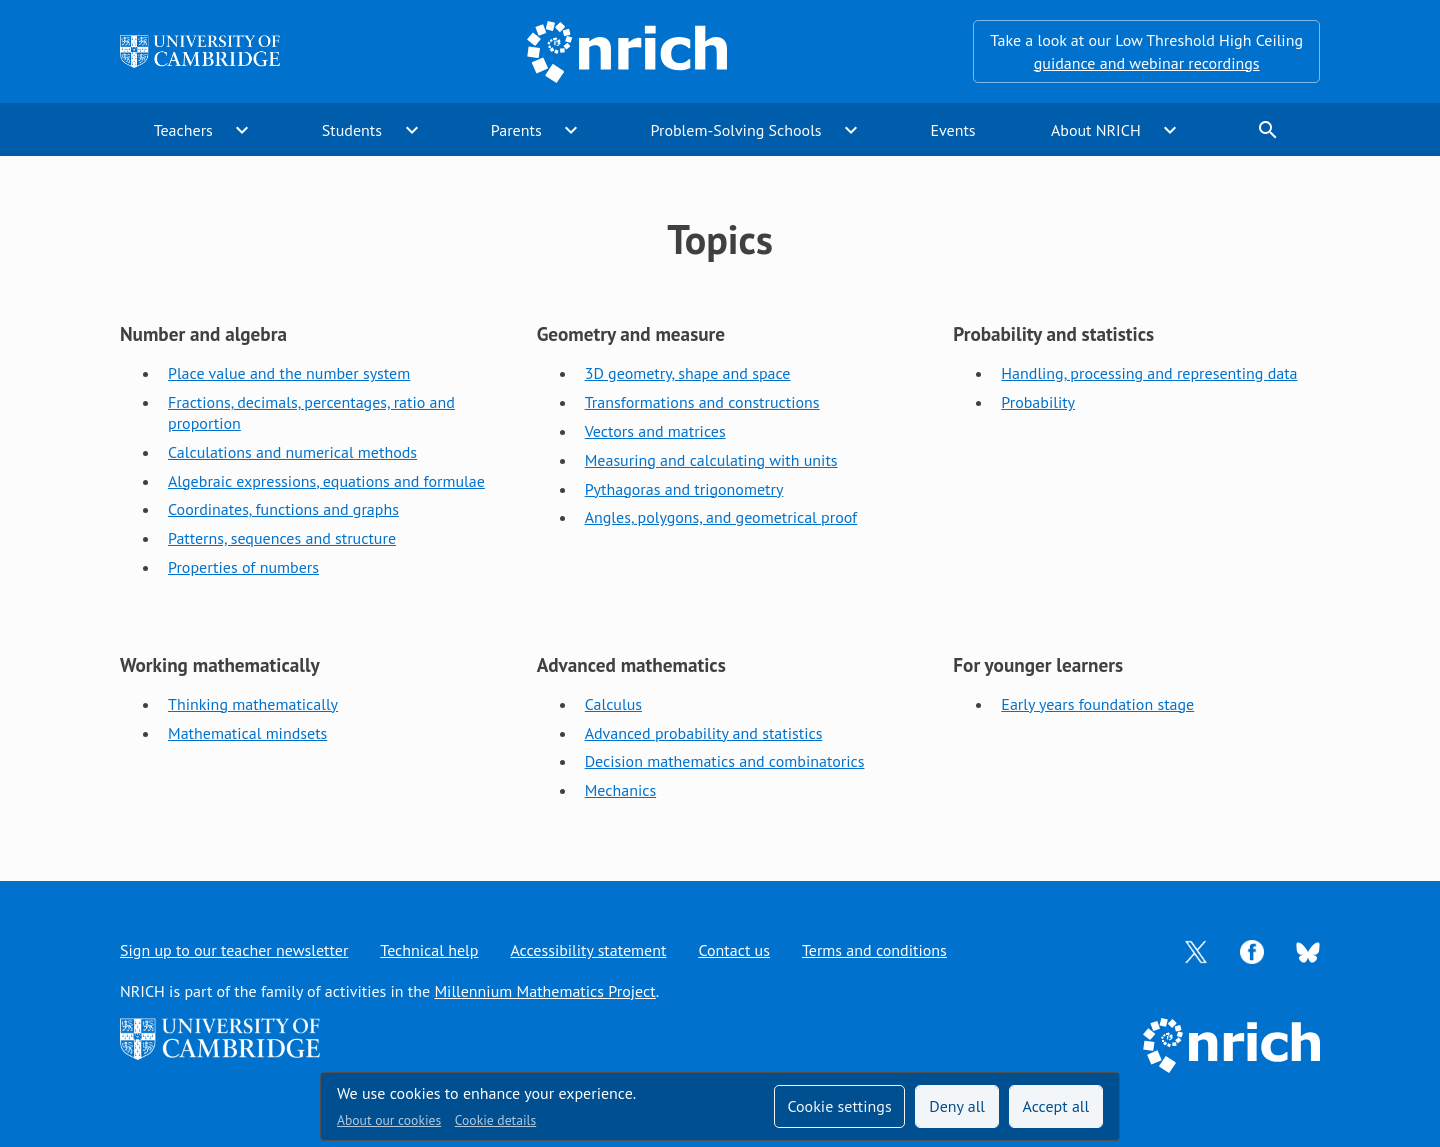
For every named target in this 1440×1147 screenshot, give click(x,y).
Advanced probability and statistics (704, 733)
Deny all (957, 1106)
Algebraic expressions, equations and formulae (326, 481)
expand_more (242, 130)
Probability (1038, 402)
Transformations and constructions (702, 402)
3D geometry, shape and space (688, 373)
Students (352, 130)
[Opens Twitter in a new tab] (1196, 950)
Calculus (613, 704)
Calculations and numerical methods (292, 452)
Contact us (734, 950)
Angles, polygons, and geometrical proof (721, 517)
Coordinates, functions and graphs (283, 509)
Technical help (429, 950)
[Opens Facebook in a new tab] (1252, 950)
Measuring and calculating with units (711, 460)
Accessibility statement (588, 950)
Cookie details (495, 1120)
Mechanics (621, 790)
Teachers (183, 130)
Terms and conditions (874, 950)
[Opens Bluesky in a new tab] (1308, 951)
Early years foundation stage (1097, 704)
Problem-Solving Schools (736, 130)
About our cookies (389, 1120)
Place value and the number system (289, 373)
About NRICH (1096, 130)
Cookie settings (839, 1106)
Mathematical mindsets (247, 733)
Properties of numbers (243, 567)
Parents (516, 130)
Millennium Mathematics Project (544, 991)
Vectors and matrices (655, 431)
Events (952, 130)
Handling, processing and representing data (1149, 373)
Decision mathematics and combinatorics (725, 761)
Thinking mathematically (253, 704)
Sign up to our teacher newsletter (234, 950)
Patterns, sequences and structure (282, 538)
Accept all (1056, 1106)
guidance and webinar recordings (1147, 63)
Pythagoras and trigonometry (684, 489)
